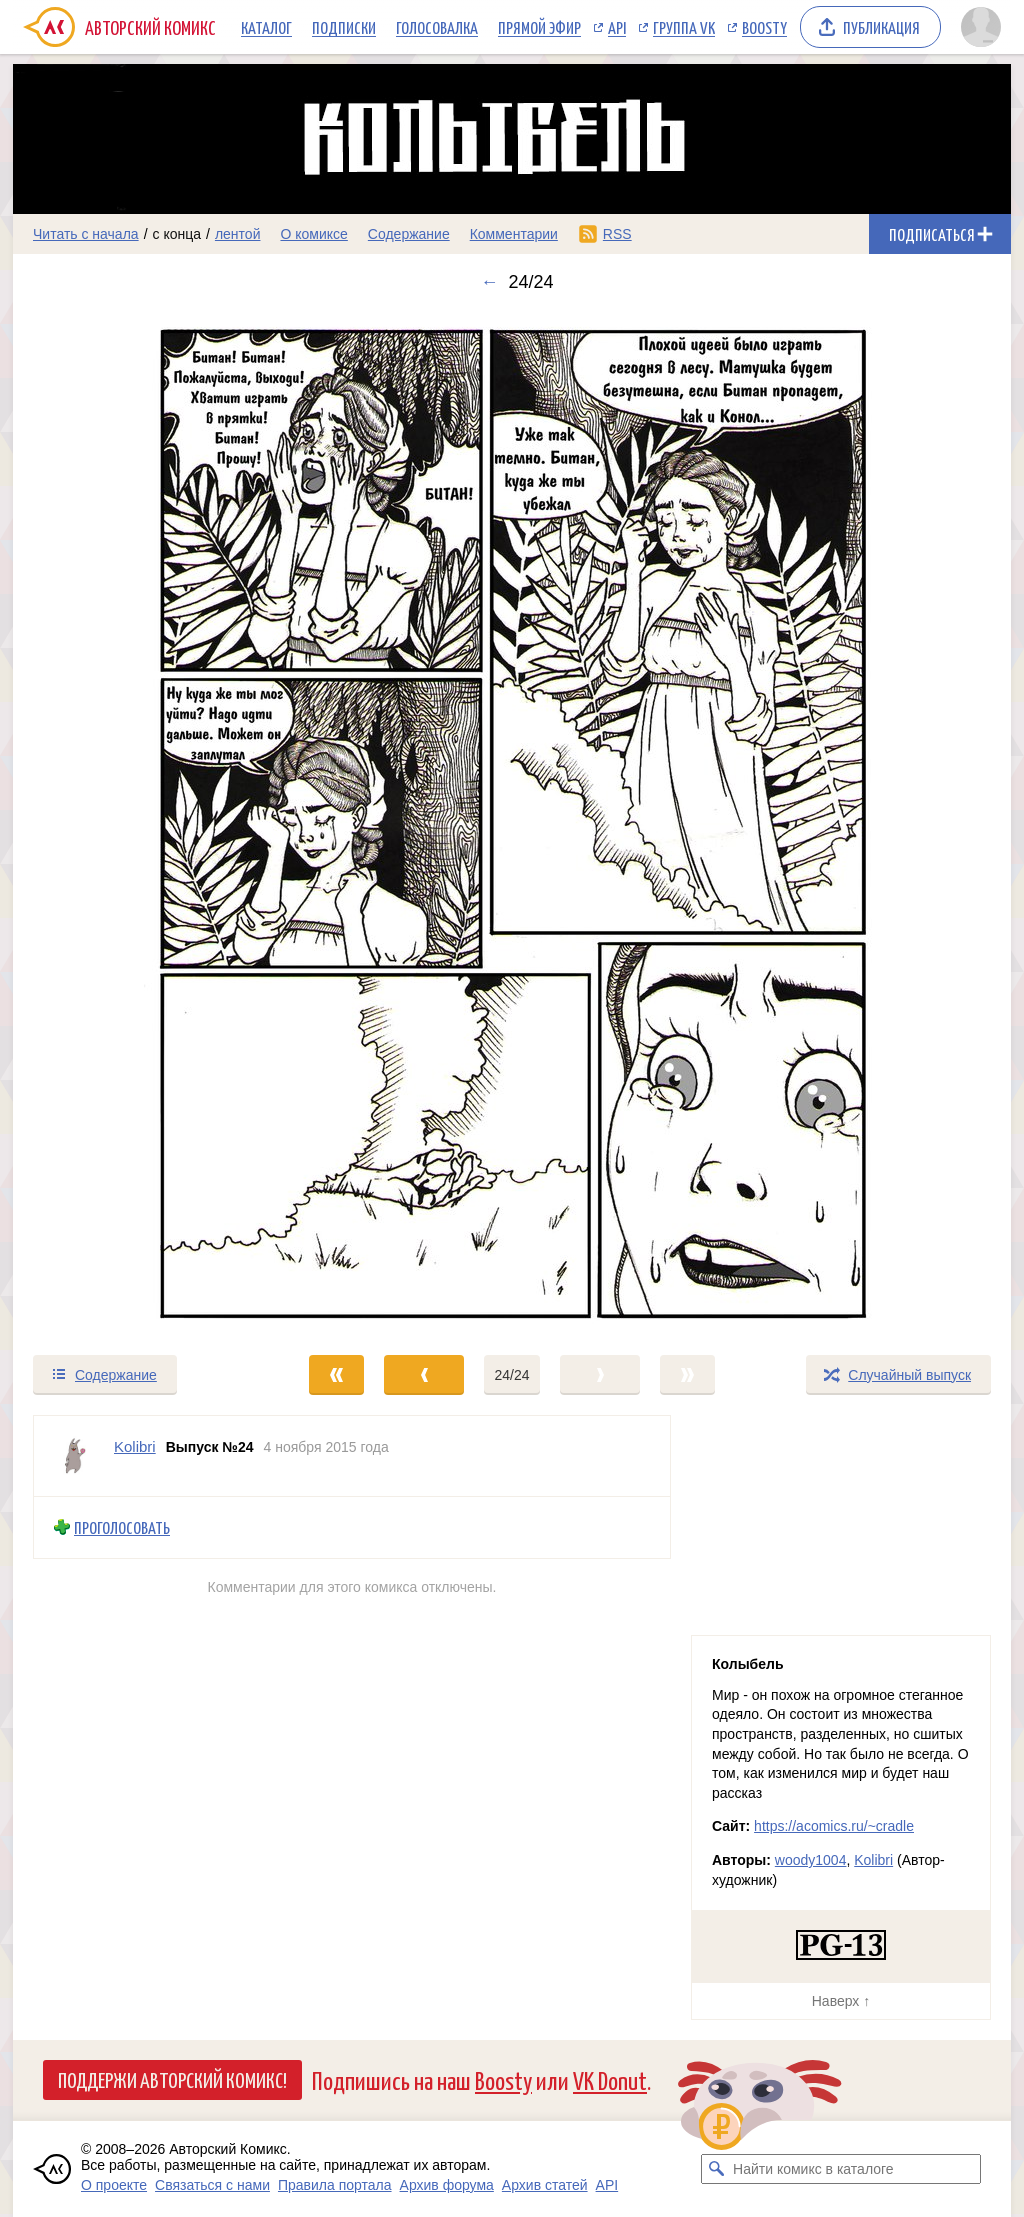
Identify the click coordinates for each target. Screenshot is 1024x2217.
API (617, 27)
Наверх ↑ (841, 2001)
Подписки (344, 27)
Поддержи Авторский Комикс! (172, 2079)
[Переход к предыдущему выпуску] (138, 823)
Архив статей (545, 2185)
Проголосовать (122, 1527)
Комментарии (514, 234)
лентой (238, 234)
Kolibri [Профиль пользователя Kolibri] (135, 1446)
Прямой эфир (539, 27)
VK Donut (610, 2079)
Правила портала (335, 2185)
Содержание (409, 234)
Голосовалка (437, 27)
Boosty (764, 27)
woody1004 (811, 1860)
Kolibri (873, 1860)
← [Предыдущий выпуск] (489, 282)
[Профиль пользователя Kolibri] (74, 1456)
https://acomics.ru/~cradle (834, 1826)
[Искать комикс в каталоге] (716, 2169)
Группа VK (684, 27)
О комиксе (313, 234)
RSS (617, 234)
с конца (177, 234)
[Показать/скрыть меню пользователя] (981, 27)
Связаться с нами (212, 2185)
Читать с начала (86, 234)
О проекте (114, 2185)
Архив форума (447, 2185)
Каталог (266, 27)
